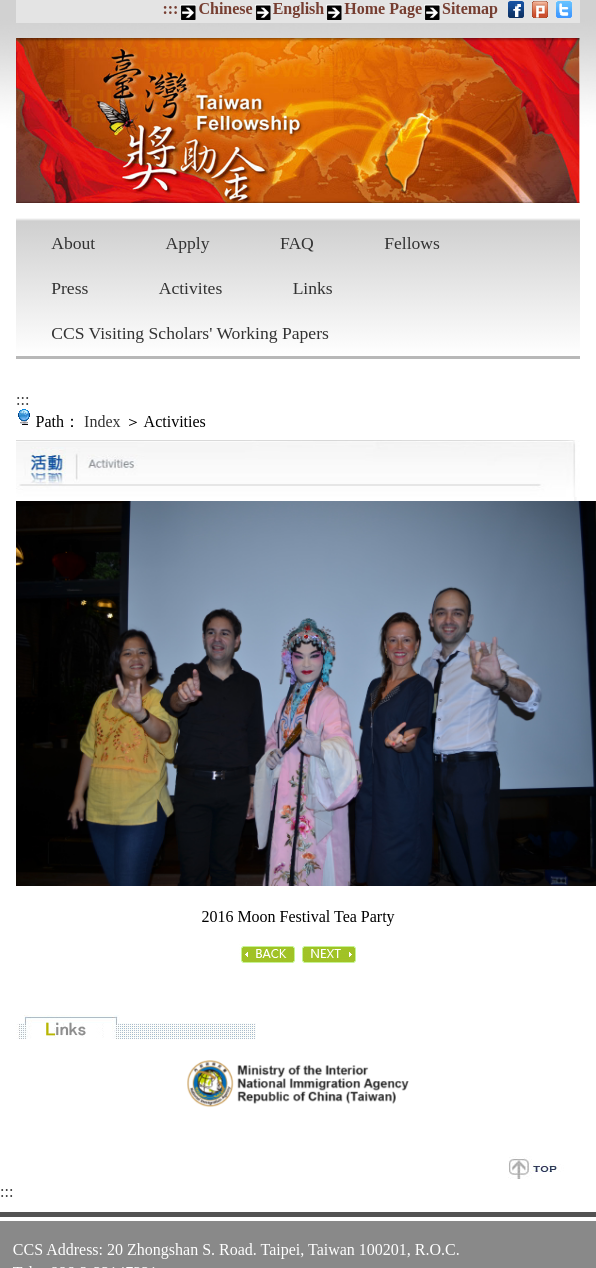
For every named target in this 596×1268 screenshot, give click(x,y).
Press (69, 288)
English (299, 8)
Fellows (412, 243)
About (73, 243)
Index (102, 421)
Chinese (225, 8)
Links (313, 288)
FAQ (297, 243)
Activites (191, 288)
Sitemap (470, 8)
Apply (188, 243)
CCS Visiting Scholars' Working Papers (190, 333)
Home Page (383, 8)
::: (170, 8)
